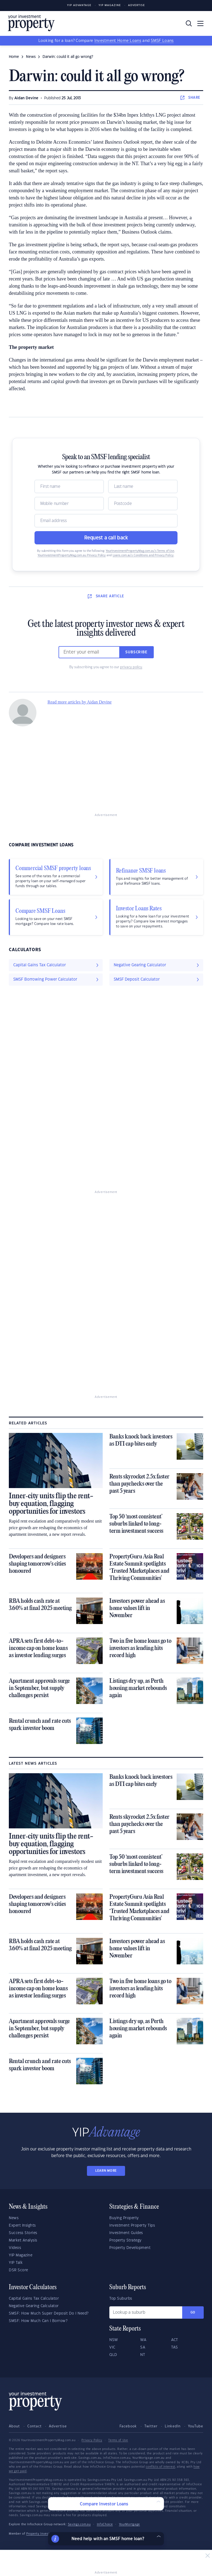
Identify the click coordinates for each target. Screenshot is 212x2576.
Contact (34, 2426)
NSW (113, 2340)
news (31, 56)
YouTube (195, 2426)
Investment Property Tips (132, 2225)
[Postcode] (142, 503)
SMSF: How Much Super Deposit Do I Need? (49, 2313)
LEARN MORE (106, 2170)
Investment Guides (126, 2233)
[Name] (69, 486)
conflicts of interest (160, 2466)
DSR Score (18, 2270)
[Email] (106, 520)
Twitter (151, 2426)
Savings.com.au (79, 2524)
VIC (112, 2347)
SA (142, 2347)
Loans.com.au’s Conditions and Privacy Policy (143, 555)
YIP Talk (16, 2262)
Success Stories (23, 2233)
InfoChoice (105, 2524)
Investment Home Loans (117, 41)
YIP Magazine (110, 5)
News (13, 2218)
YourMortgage (129, 2524)
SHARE (190, 97)
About (14, 2426)
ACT (174, 2340)
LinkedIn (173, 2426)
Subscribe (136, 652)
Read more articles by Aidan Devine (79, 702)
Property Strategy (125, 2240)
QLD (113, 2354)
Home (14, 56)
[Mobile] (69, 503)
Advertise (136, 5)
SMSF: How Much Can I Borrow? (38, 2321)
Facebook (128, 2426)
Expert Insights (22, 2225)
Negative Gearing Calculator (34, 2306)
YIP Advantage (79, 5)
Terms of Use (118, 2440)
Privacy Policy (91, 2440)
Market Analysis (23, 2240)
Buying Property (124, 2218)
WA (143, 2340)
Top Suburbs (120, 2298)
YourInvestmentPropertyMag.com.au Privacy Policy (72, 555)
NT (142, 2354)
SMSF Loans (162, 41)
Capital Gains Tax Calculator (34, 2298)
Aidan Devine (26, 98)
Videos (15, 2247)
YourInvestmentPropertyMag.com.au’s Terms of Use (140, 551)
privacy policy (131, 667)
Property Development (129, 2247)
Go (192, 2312)
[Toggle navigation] (200, 23)
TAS (174, 2347)
